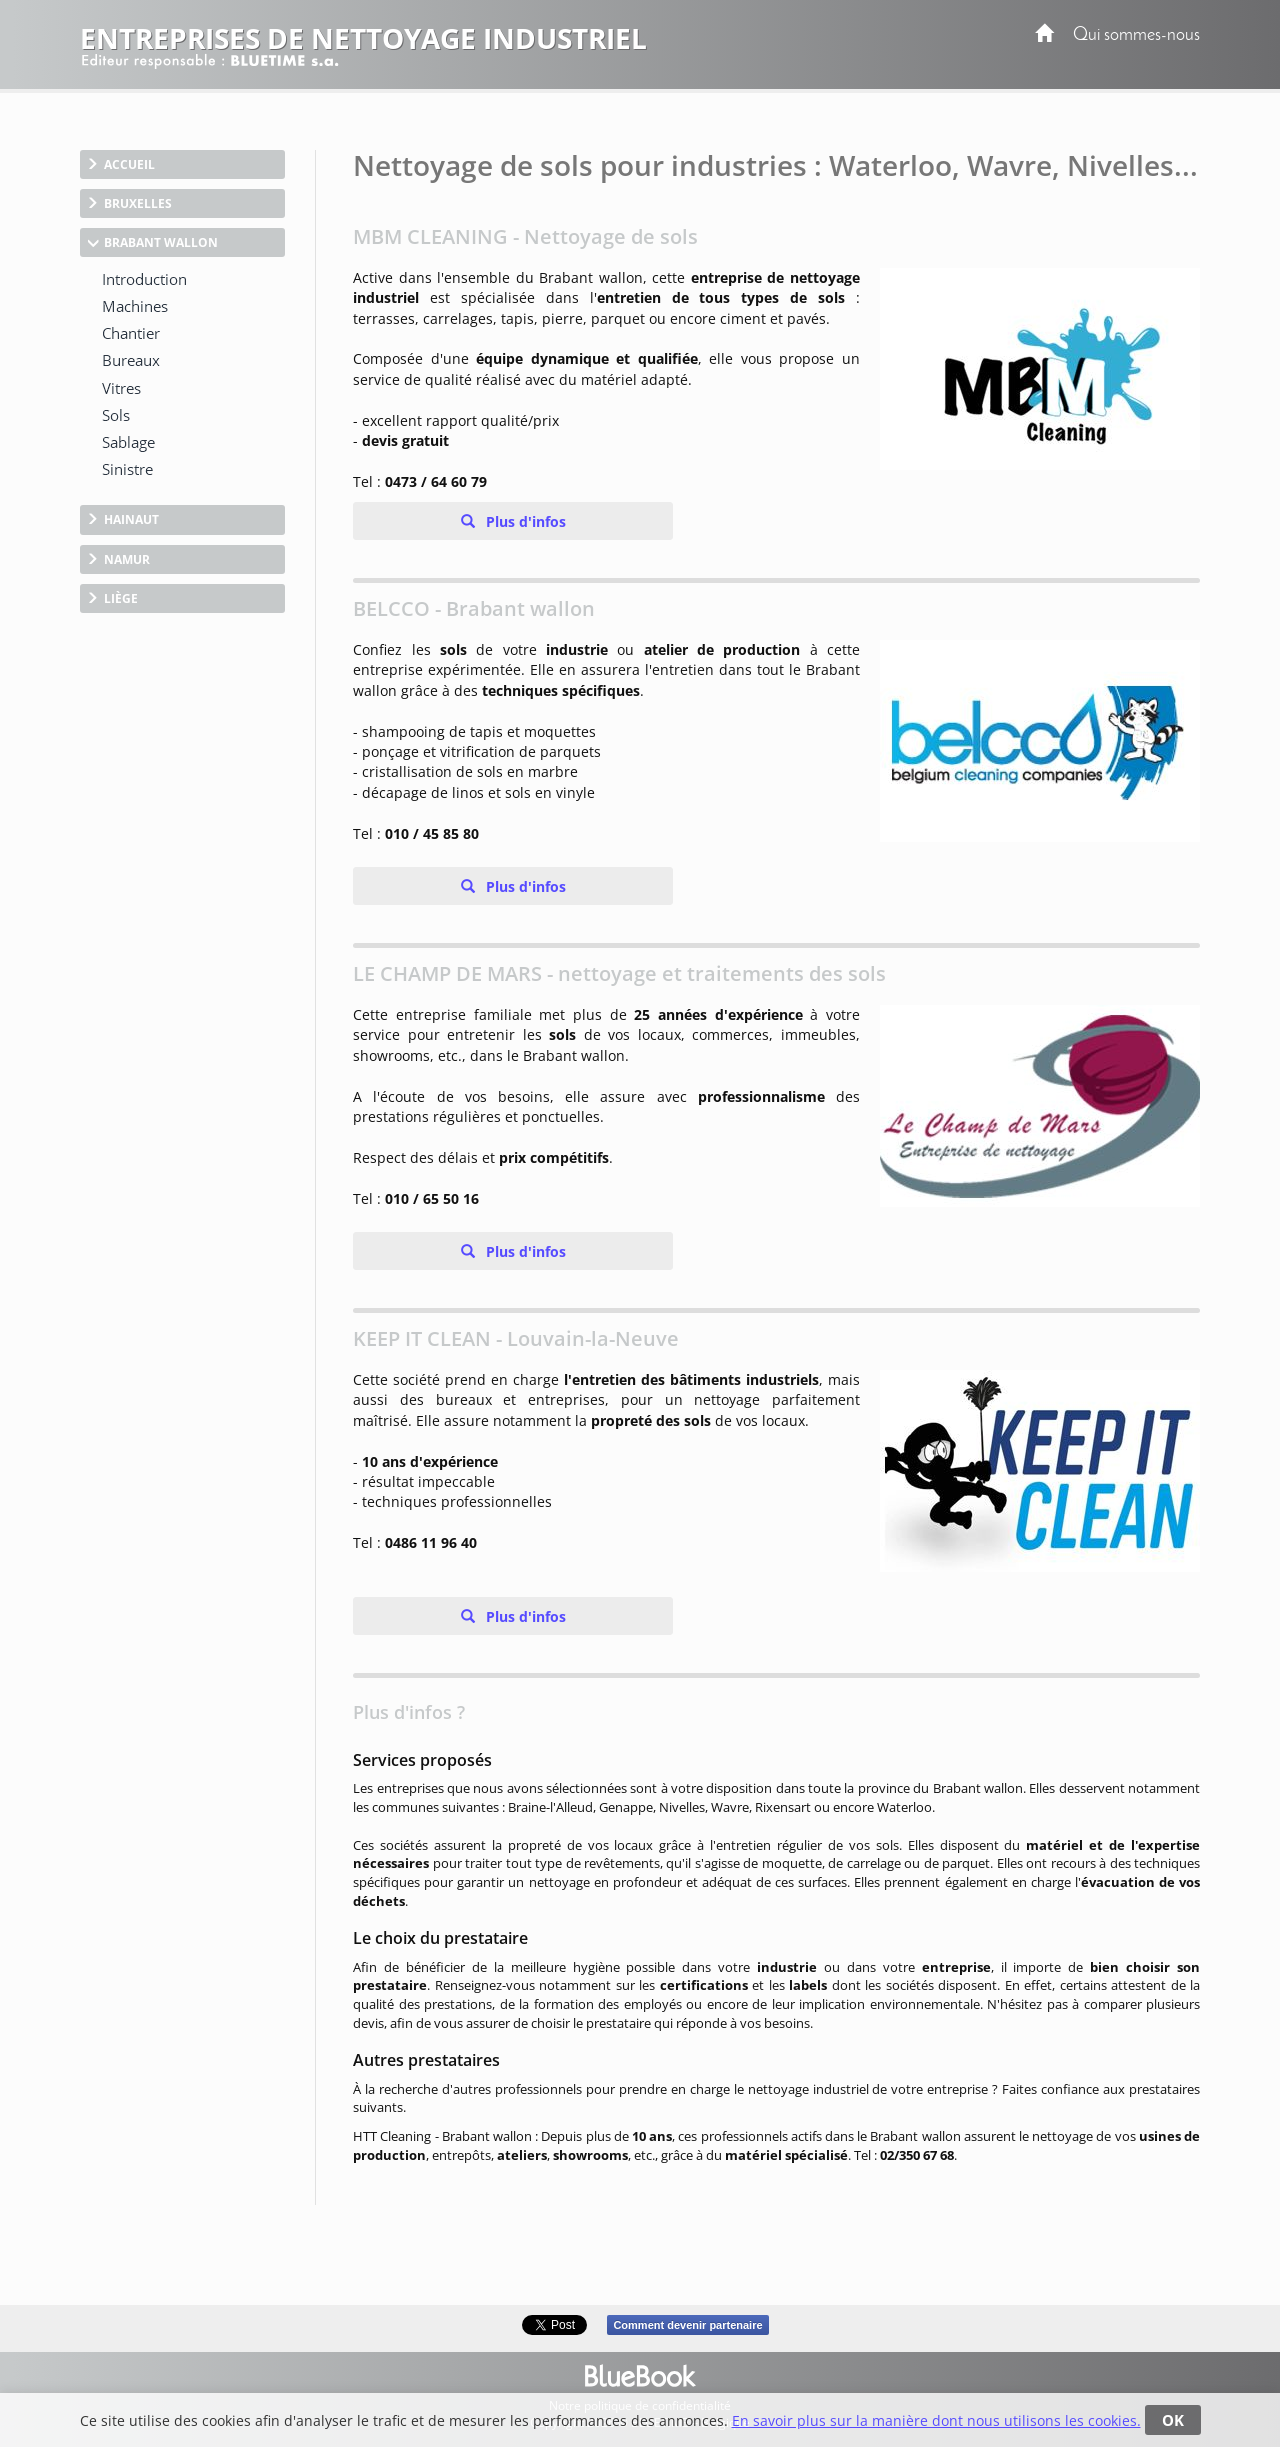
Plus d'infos (524, 521)
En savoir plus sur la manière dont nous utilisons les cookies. (936, 2420)
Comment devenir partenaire (687, 2325)
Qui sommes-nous (1136, 35)
